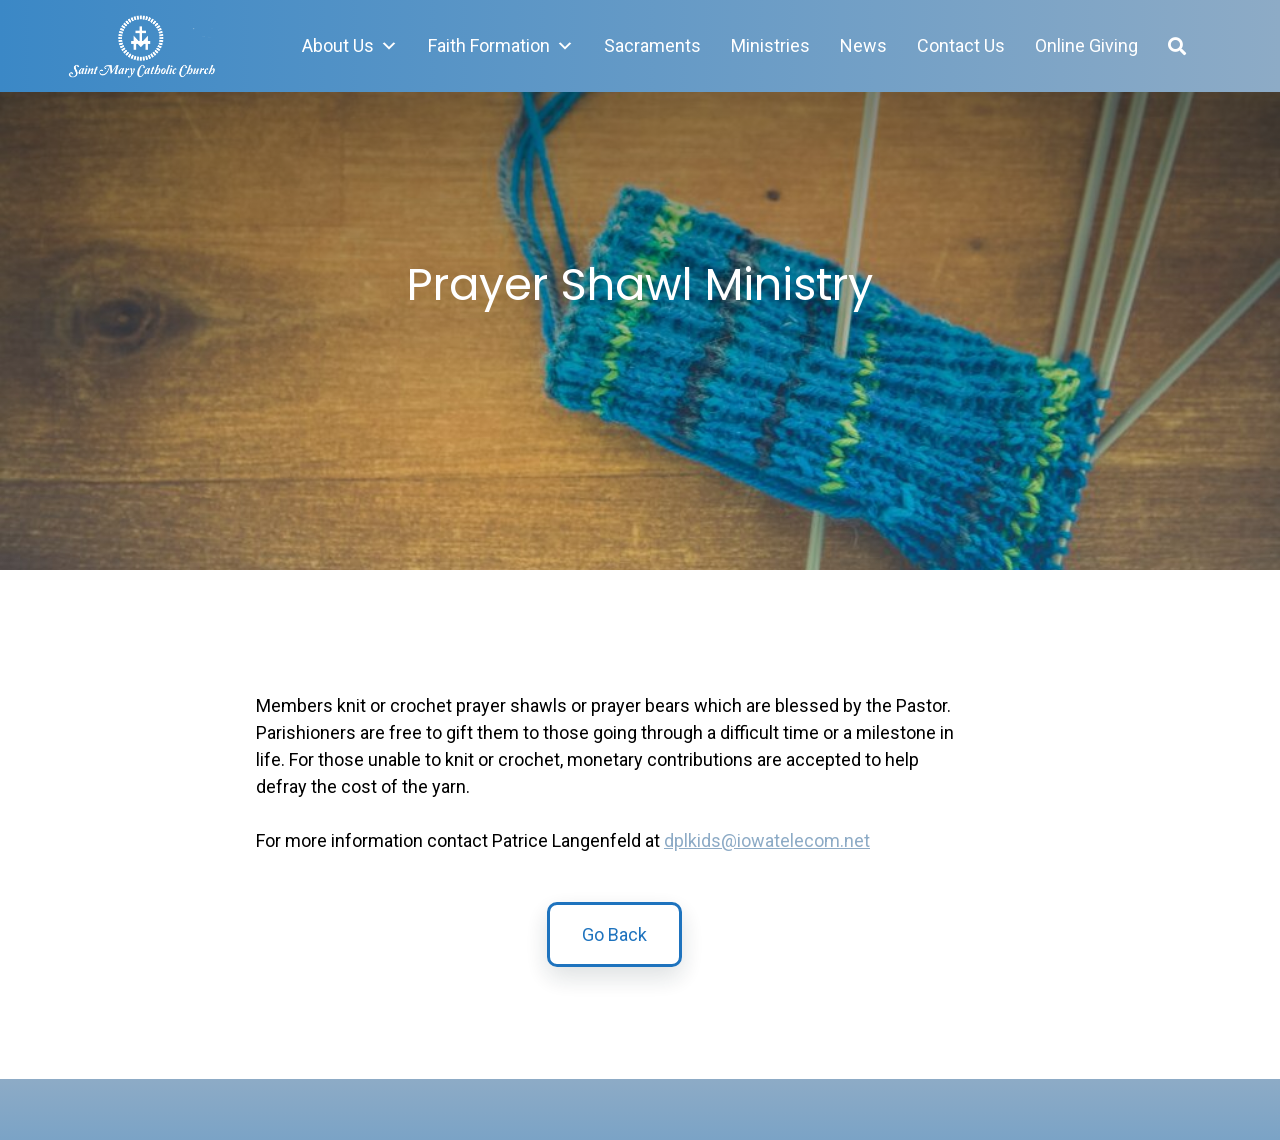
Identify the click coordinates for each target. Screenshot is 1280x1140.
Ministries (770, 45)
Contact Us (961, 45)
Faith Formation (501, 46)
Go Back (614, 940)
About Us (350, 46)
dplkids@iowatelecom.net (767, 840)
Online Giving (1086, 45)
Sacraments (652, 45)
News (863, 45)
